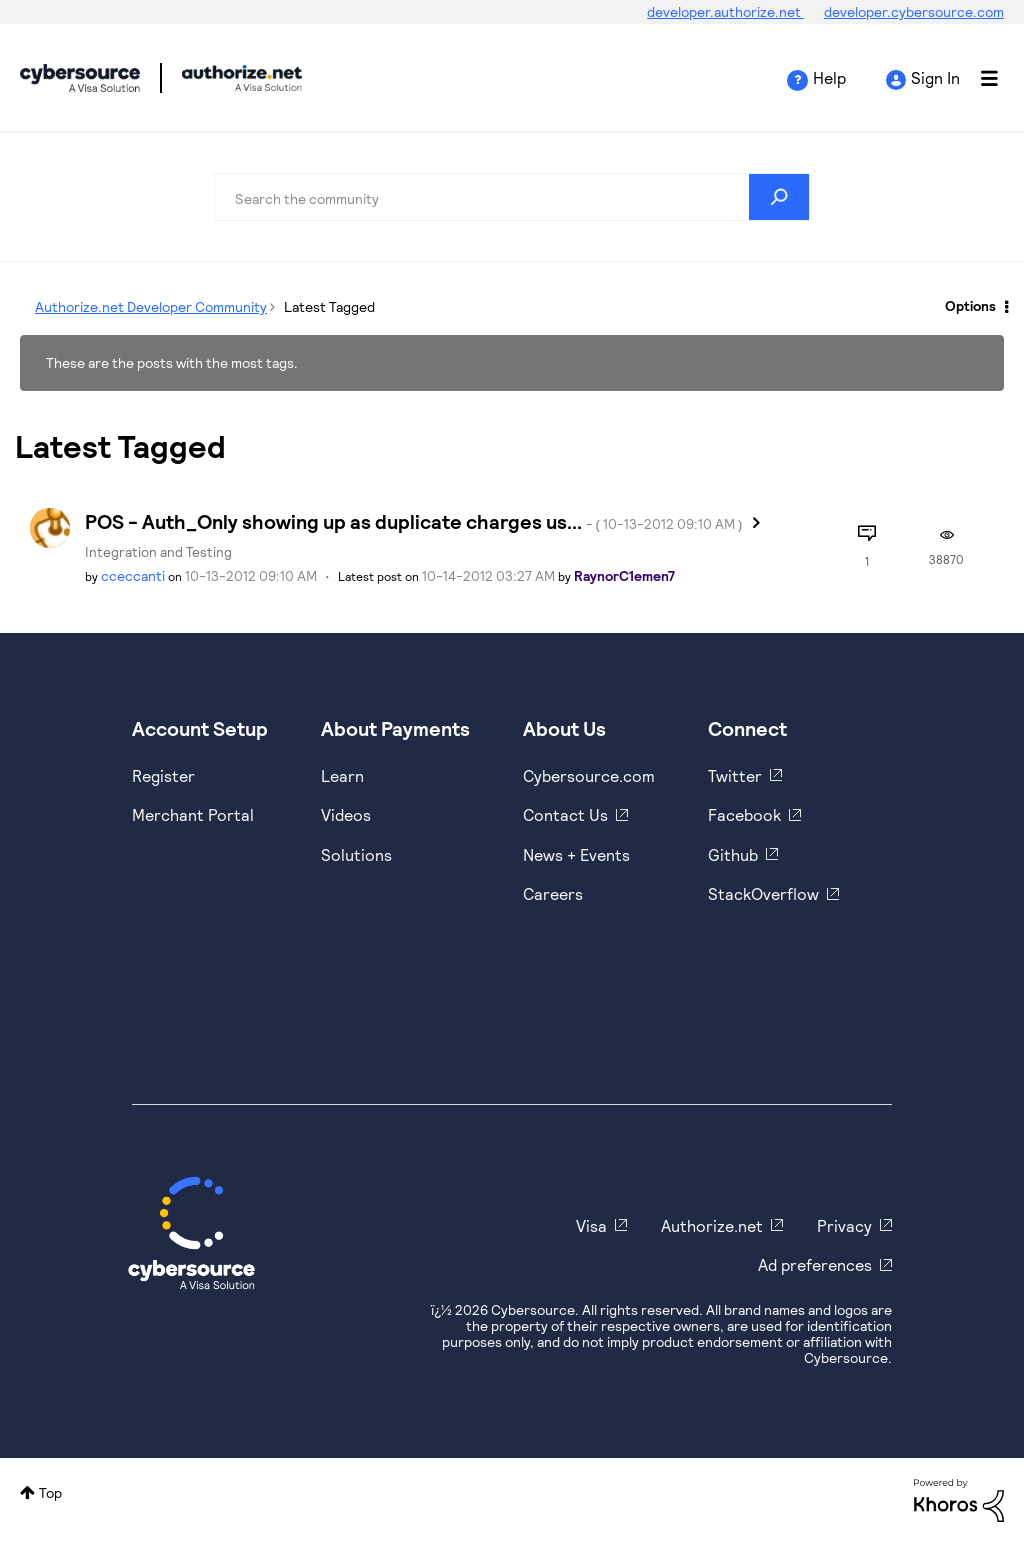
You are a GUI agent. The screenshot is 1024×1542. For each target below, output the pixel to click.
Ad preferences (815, 1264)
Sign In (935, 77)
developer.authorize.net (725, 11)
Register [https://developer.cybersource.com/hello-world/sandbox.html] (163, 775)
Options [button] (970, 305)
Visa (591, 1225)
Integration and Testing (158, 551)
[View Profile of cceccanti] (133, 575)
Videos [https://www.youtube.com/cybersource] (346, 814)
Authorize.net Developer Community (151, 306)
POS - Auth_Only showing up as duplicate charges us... (414, 521)
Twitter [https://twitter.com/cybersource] (735, 775)
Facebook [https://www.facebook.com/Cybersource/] (744, 814)
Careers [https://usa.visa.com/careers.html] (553, 893)
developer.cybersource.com (914, 11)
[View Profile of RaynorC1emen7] (624, 575)
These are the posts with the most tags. (172, 362)
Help (829, 77)
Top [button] (50, 1492)
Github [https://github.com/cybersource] (733, 854)
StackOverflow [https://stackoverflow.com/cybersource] (763, 893)
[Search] (512, 197)
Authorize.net (712, 1225)
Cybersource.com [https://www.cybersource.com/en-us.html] (589, 775)
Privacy (844, 1225)
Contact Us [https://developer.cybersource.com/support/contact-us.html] (565, 814)
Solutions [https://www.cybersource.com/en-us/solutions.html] (356, 854)
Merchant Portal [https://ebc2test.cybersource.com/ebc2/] (193, 814)
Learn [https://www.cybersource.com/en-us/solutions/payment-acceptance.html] (342, 775)
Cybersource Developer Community (80, 78)
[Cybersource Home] (191, 1233)
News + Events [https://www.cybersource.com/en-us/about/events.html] (576, 854)
